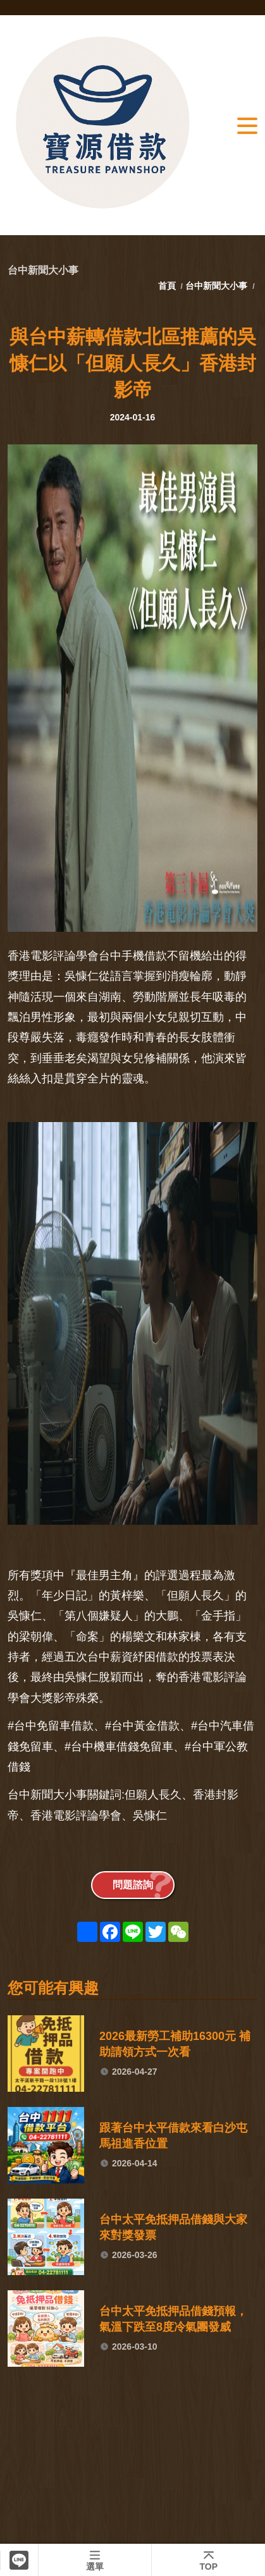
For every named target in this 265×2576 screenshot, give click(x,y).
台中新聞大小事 (216, 286)
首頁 (168, 286)
